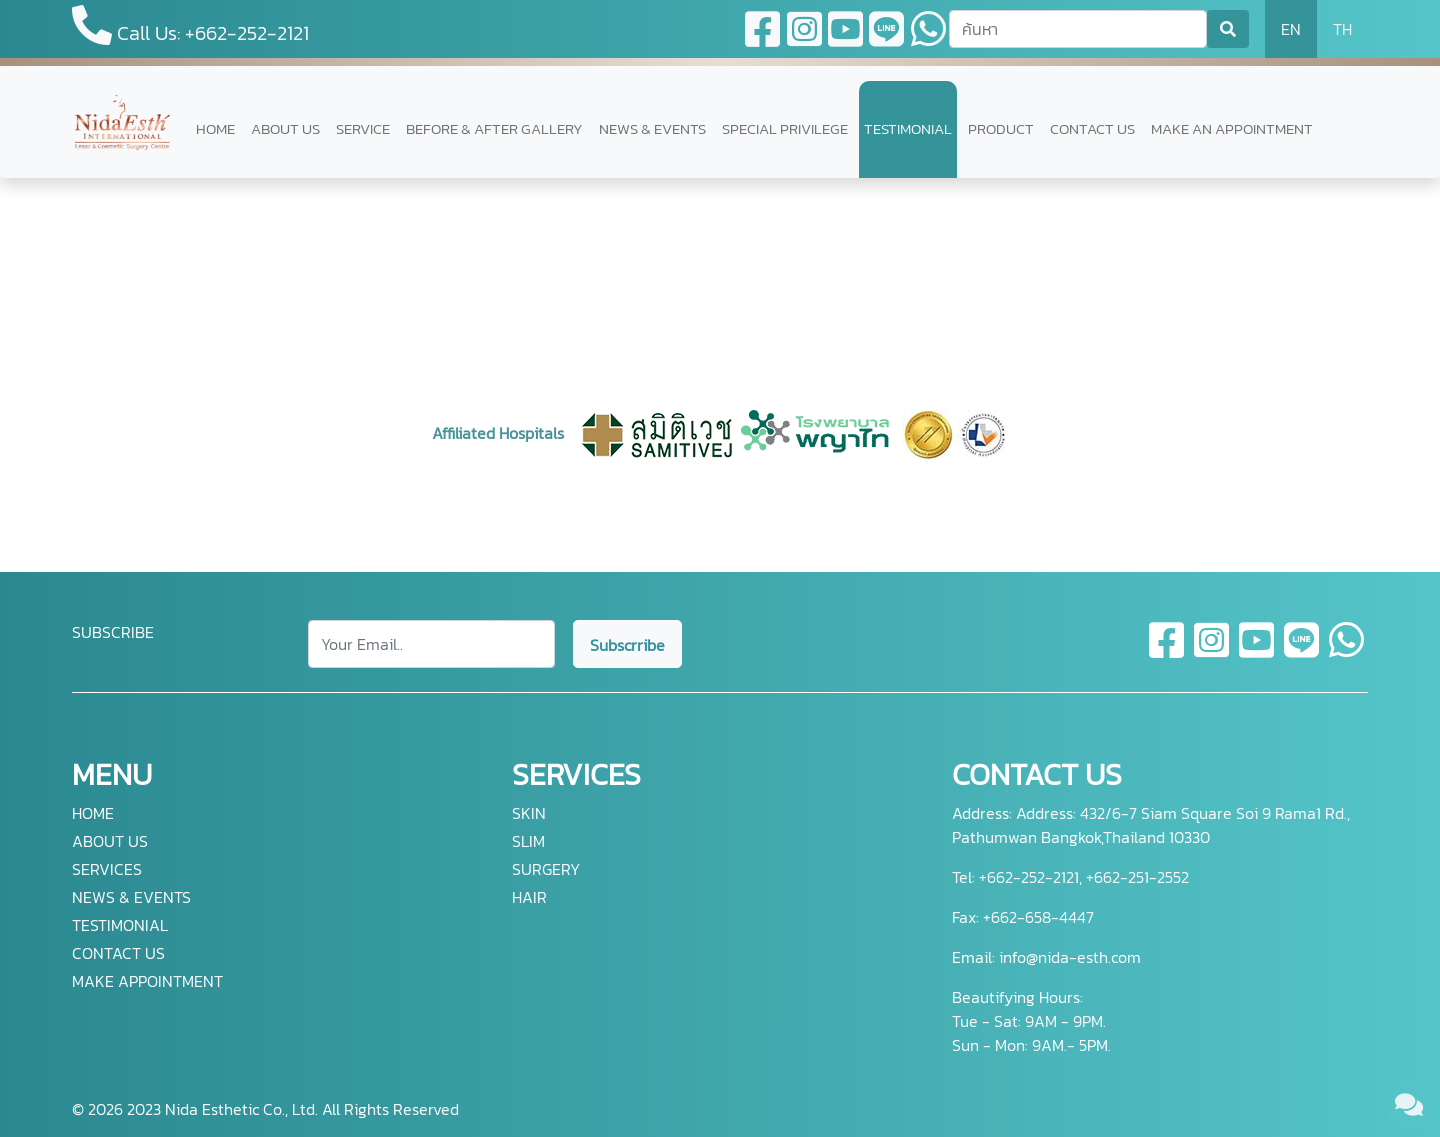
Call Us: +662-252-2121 (190, 26)
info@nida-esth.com (1070, 957)
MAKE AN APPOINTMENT (1232, 128)
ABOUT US (285, 128)
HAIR (529, 897)
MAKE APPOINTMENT (147, 981)
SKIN (529, 813)
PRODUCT (1001, 128)
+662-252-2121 (1027, 877)
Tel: (963, 877)
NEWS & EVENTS (652, 128)
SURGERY (546, 869)
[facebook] (1167, 652)
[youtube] (1257, 652)
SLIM (528, 841)
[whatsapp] (1346, 652)
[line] (1302, 652)
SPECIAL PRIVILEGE (785, 128)
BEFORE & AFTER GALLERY (494, 128)
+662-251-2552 (1135, 877)
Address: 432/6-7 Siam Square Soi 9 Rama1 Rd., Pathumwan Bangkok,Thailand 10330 (1151, 825)
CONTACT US (1092, 128)
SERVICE (363, 128)
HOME (215, 128)
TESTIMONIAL (908, 128)
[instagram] (1212, 652)
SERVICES (107, 869)
